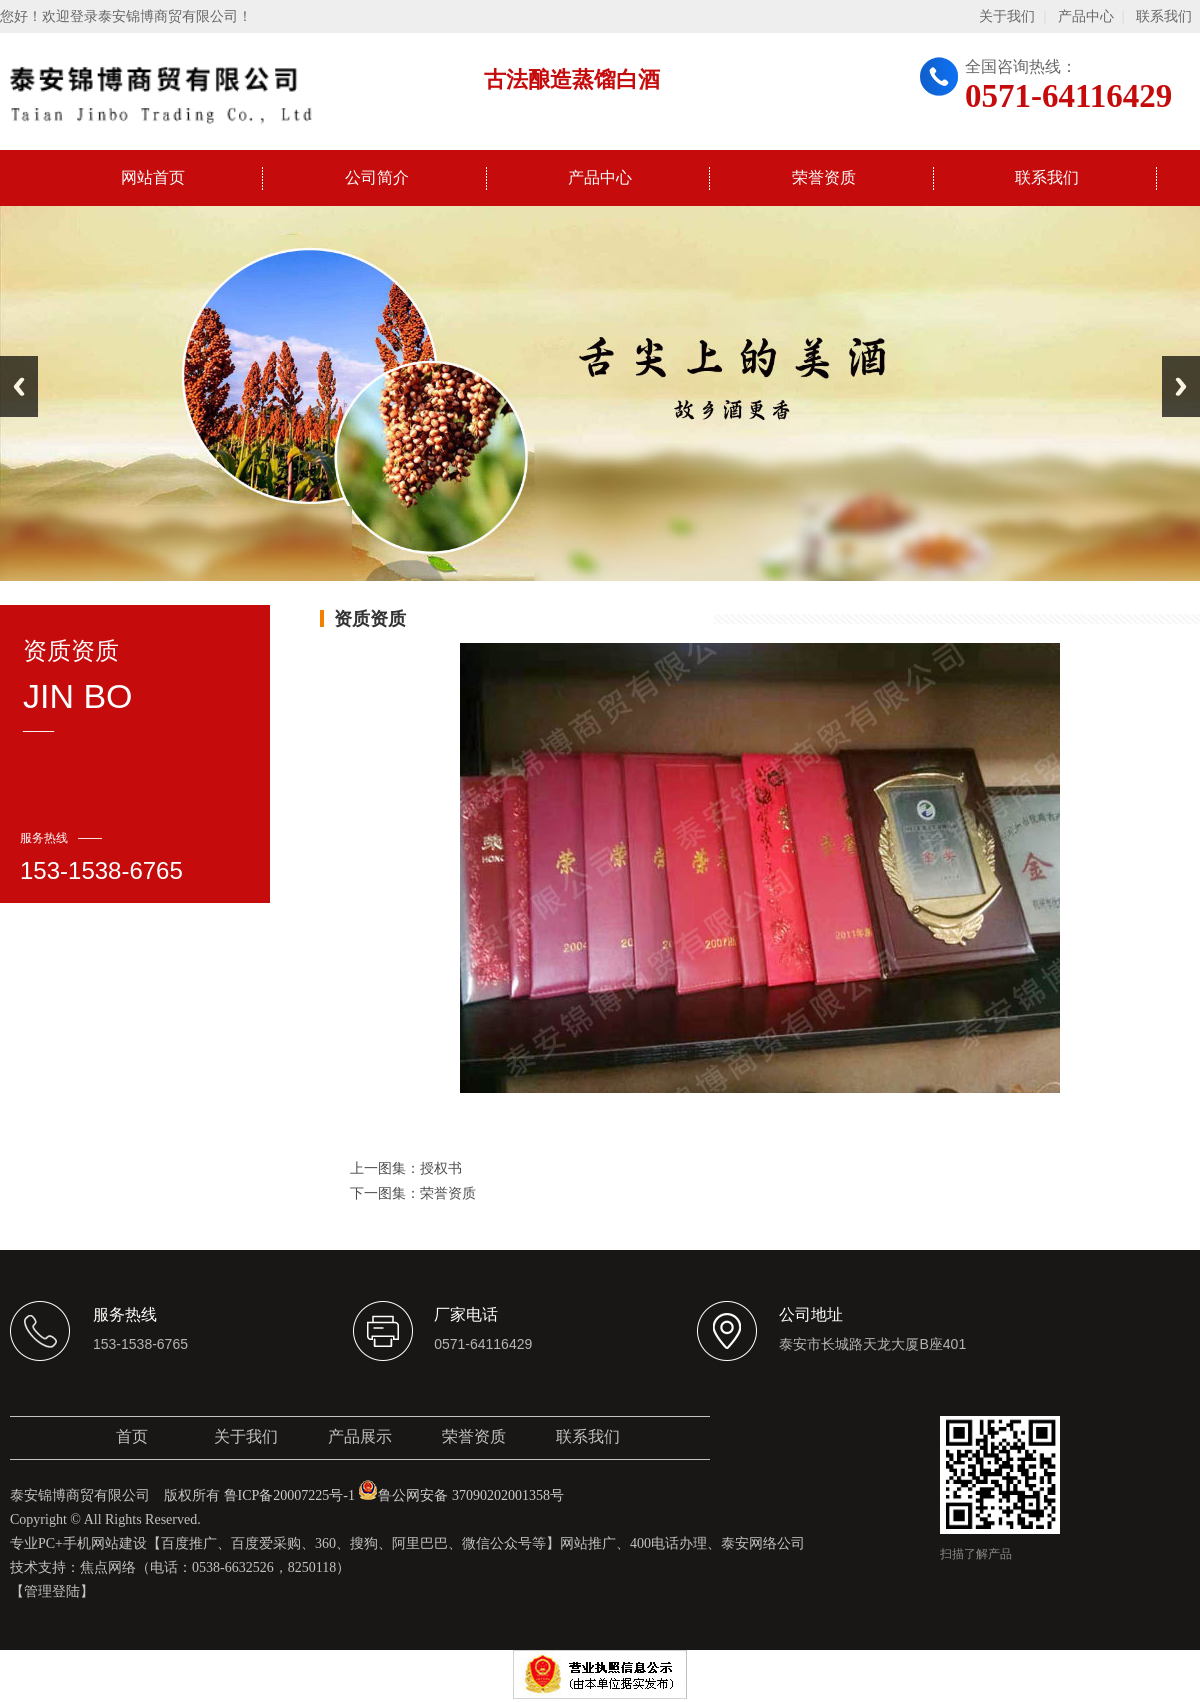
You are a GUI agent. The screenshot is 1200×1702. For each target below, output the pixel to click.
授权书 (441, 1168)
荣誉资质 (824, 177)
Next (1181, 386)
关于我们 (1007, 16)
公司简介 (377, 177)
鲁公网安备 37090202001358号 (461, 1495)
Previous (19, 386)
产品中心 (1086, 16)
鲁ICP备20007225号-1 (289, 1495)
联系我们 (1164, 16)
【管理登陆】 (52, 1591)
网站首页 (153, 177)
